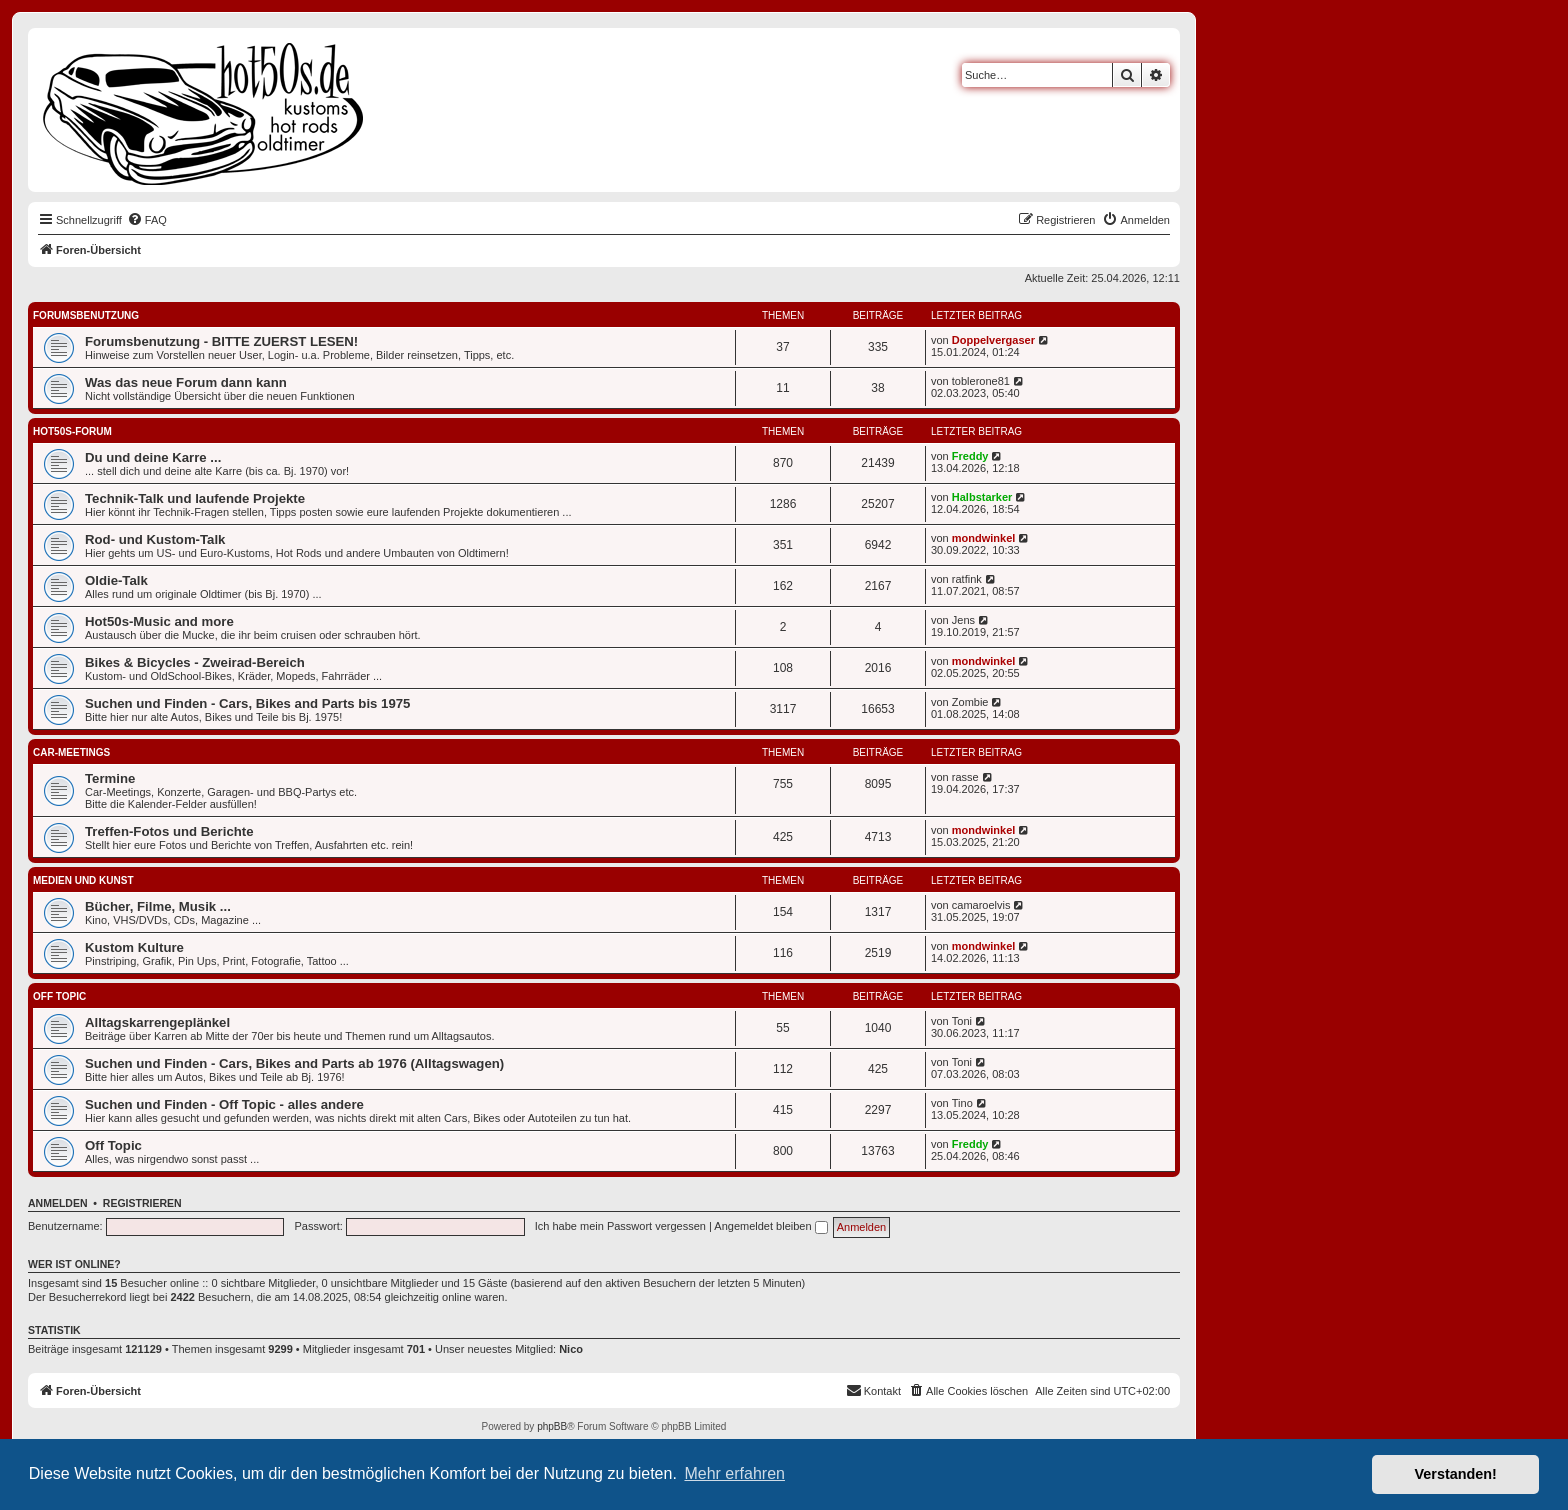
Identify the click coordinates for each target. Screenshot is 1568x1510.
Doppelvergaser (993, 340)
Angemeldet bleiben (770, 1226)
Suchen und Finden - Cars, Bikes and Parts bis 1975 (247, 703)
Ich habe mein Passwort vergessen (620, 1226)
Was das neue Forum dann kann (186, 382)
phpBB (552, 1426)
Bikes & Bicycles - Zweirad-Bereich (195, 662)
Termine (110, 778)
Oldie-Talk (116, 580)
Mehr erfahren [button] (734, 1473)
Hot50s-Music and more (159, 621)
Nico (571, 1349)
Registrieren (142, 1203)
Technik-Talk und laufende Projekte (195, 498)
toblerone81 (981, 381)
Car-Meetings (71, 752)
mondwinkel (984, 538)
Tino (962, 1103)
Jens (963, 620)
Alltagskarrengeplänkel (157, 1022)
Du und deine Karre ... (153, 457)
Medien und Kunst (83, 880)
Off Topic (59, 996)
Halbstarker (982, 497)
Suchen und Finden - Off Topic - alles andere (224, 1104)
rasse (965, 777)
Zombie (970, 702)
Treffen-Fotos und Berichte (169, 831)
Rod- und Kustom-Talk (155, 539)
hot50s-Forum (72, 431)
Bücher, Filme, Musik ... (158, 906)
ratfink (967, 579)
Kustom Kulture (134, 947)
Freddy (970, 456)
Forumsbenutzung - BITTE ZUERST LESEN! (221, 341)
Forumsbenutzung (86, 315)
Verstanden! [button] (1456, 1474)
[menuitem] (147, 220)
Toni (962, 1021)
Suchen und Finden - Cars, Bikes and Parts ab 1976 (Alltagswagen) (294, 1063)
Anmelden (58, 1203)
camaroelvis (981, 905)
